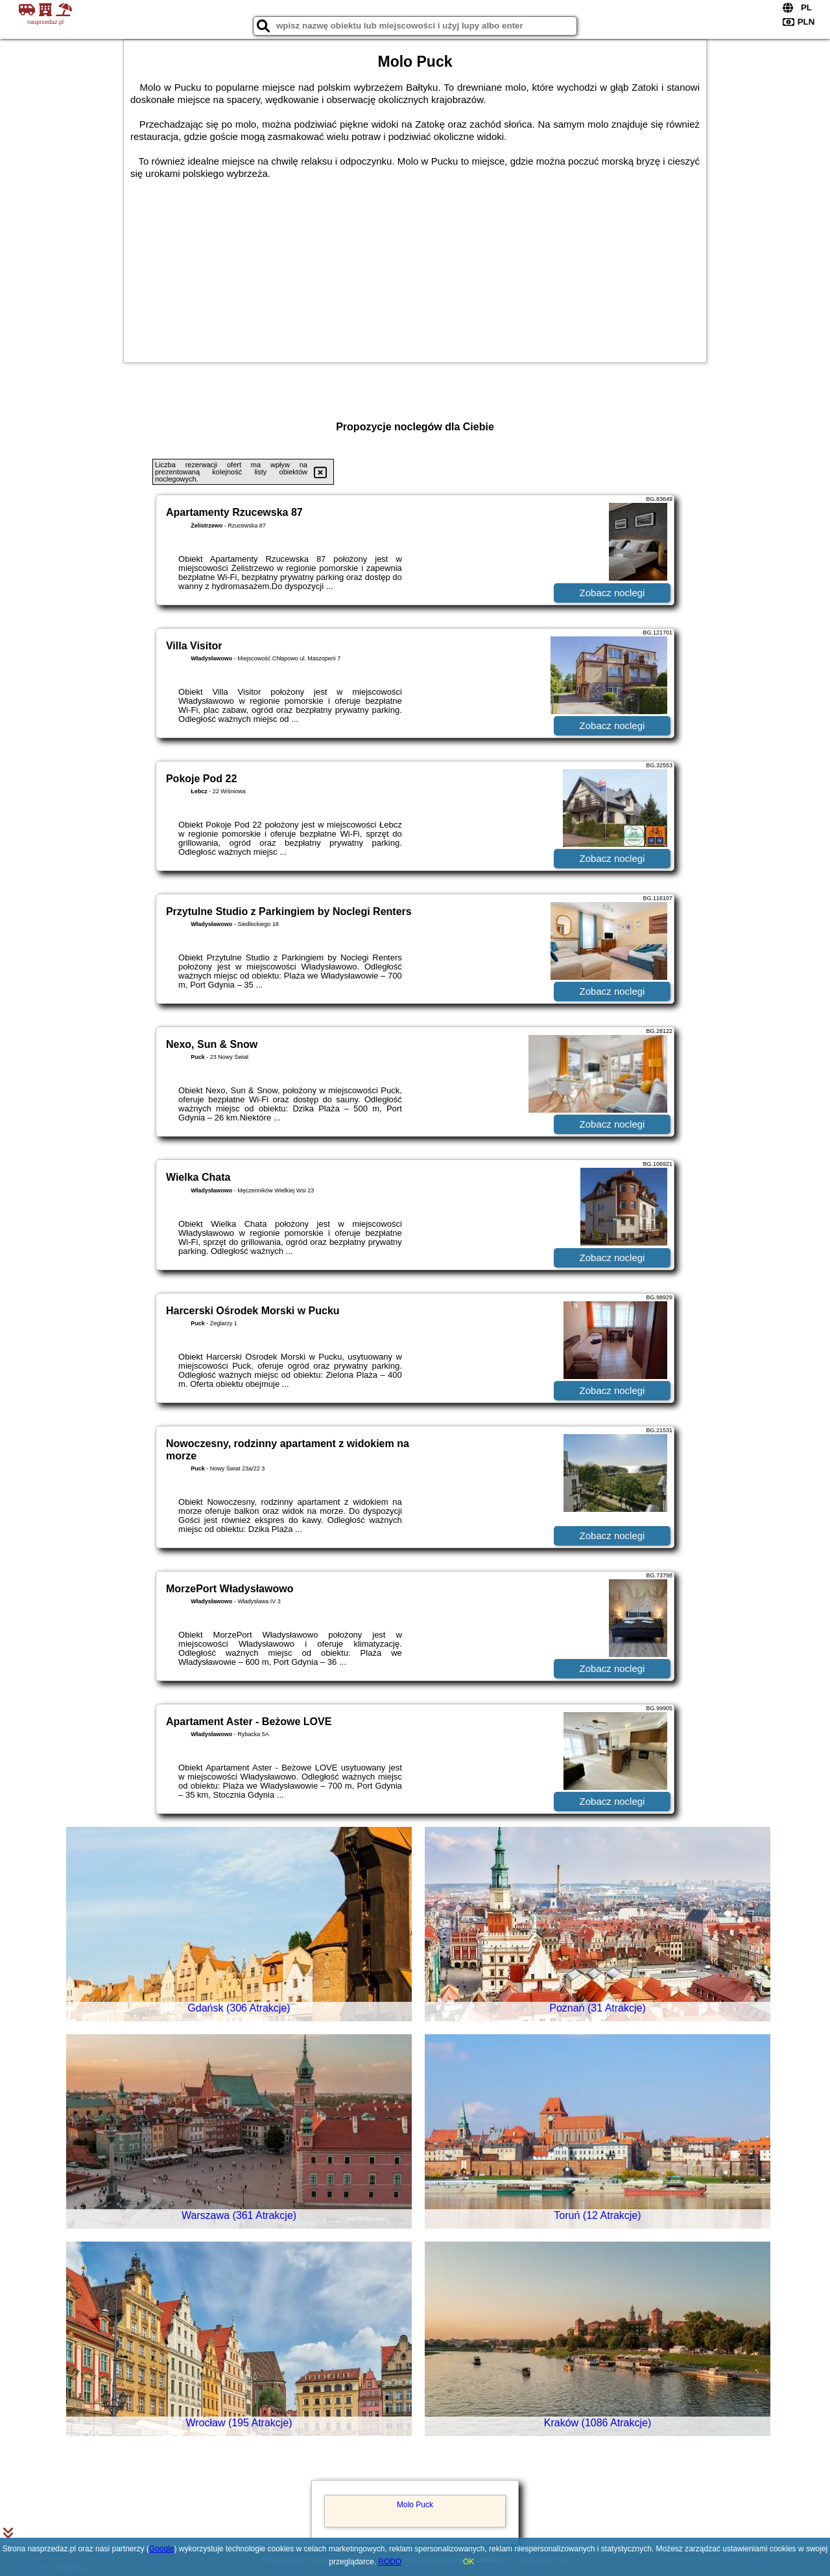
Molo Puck (415, 2504)
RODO (389, 2561)
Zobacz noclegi (612, 592)
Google (161, 2548)
